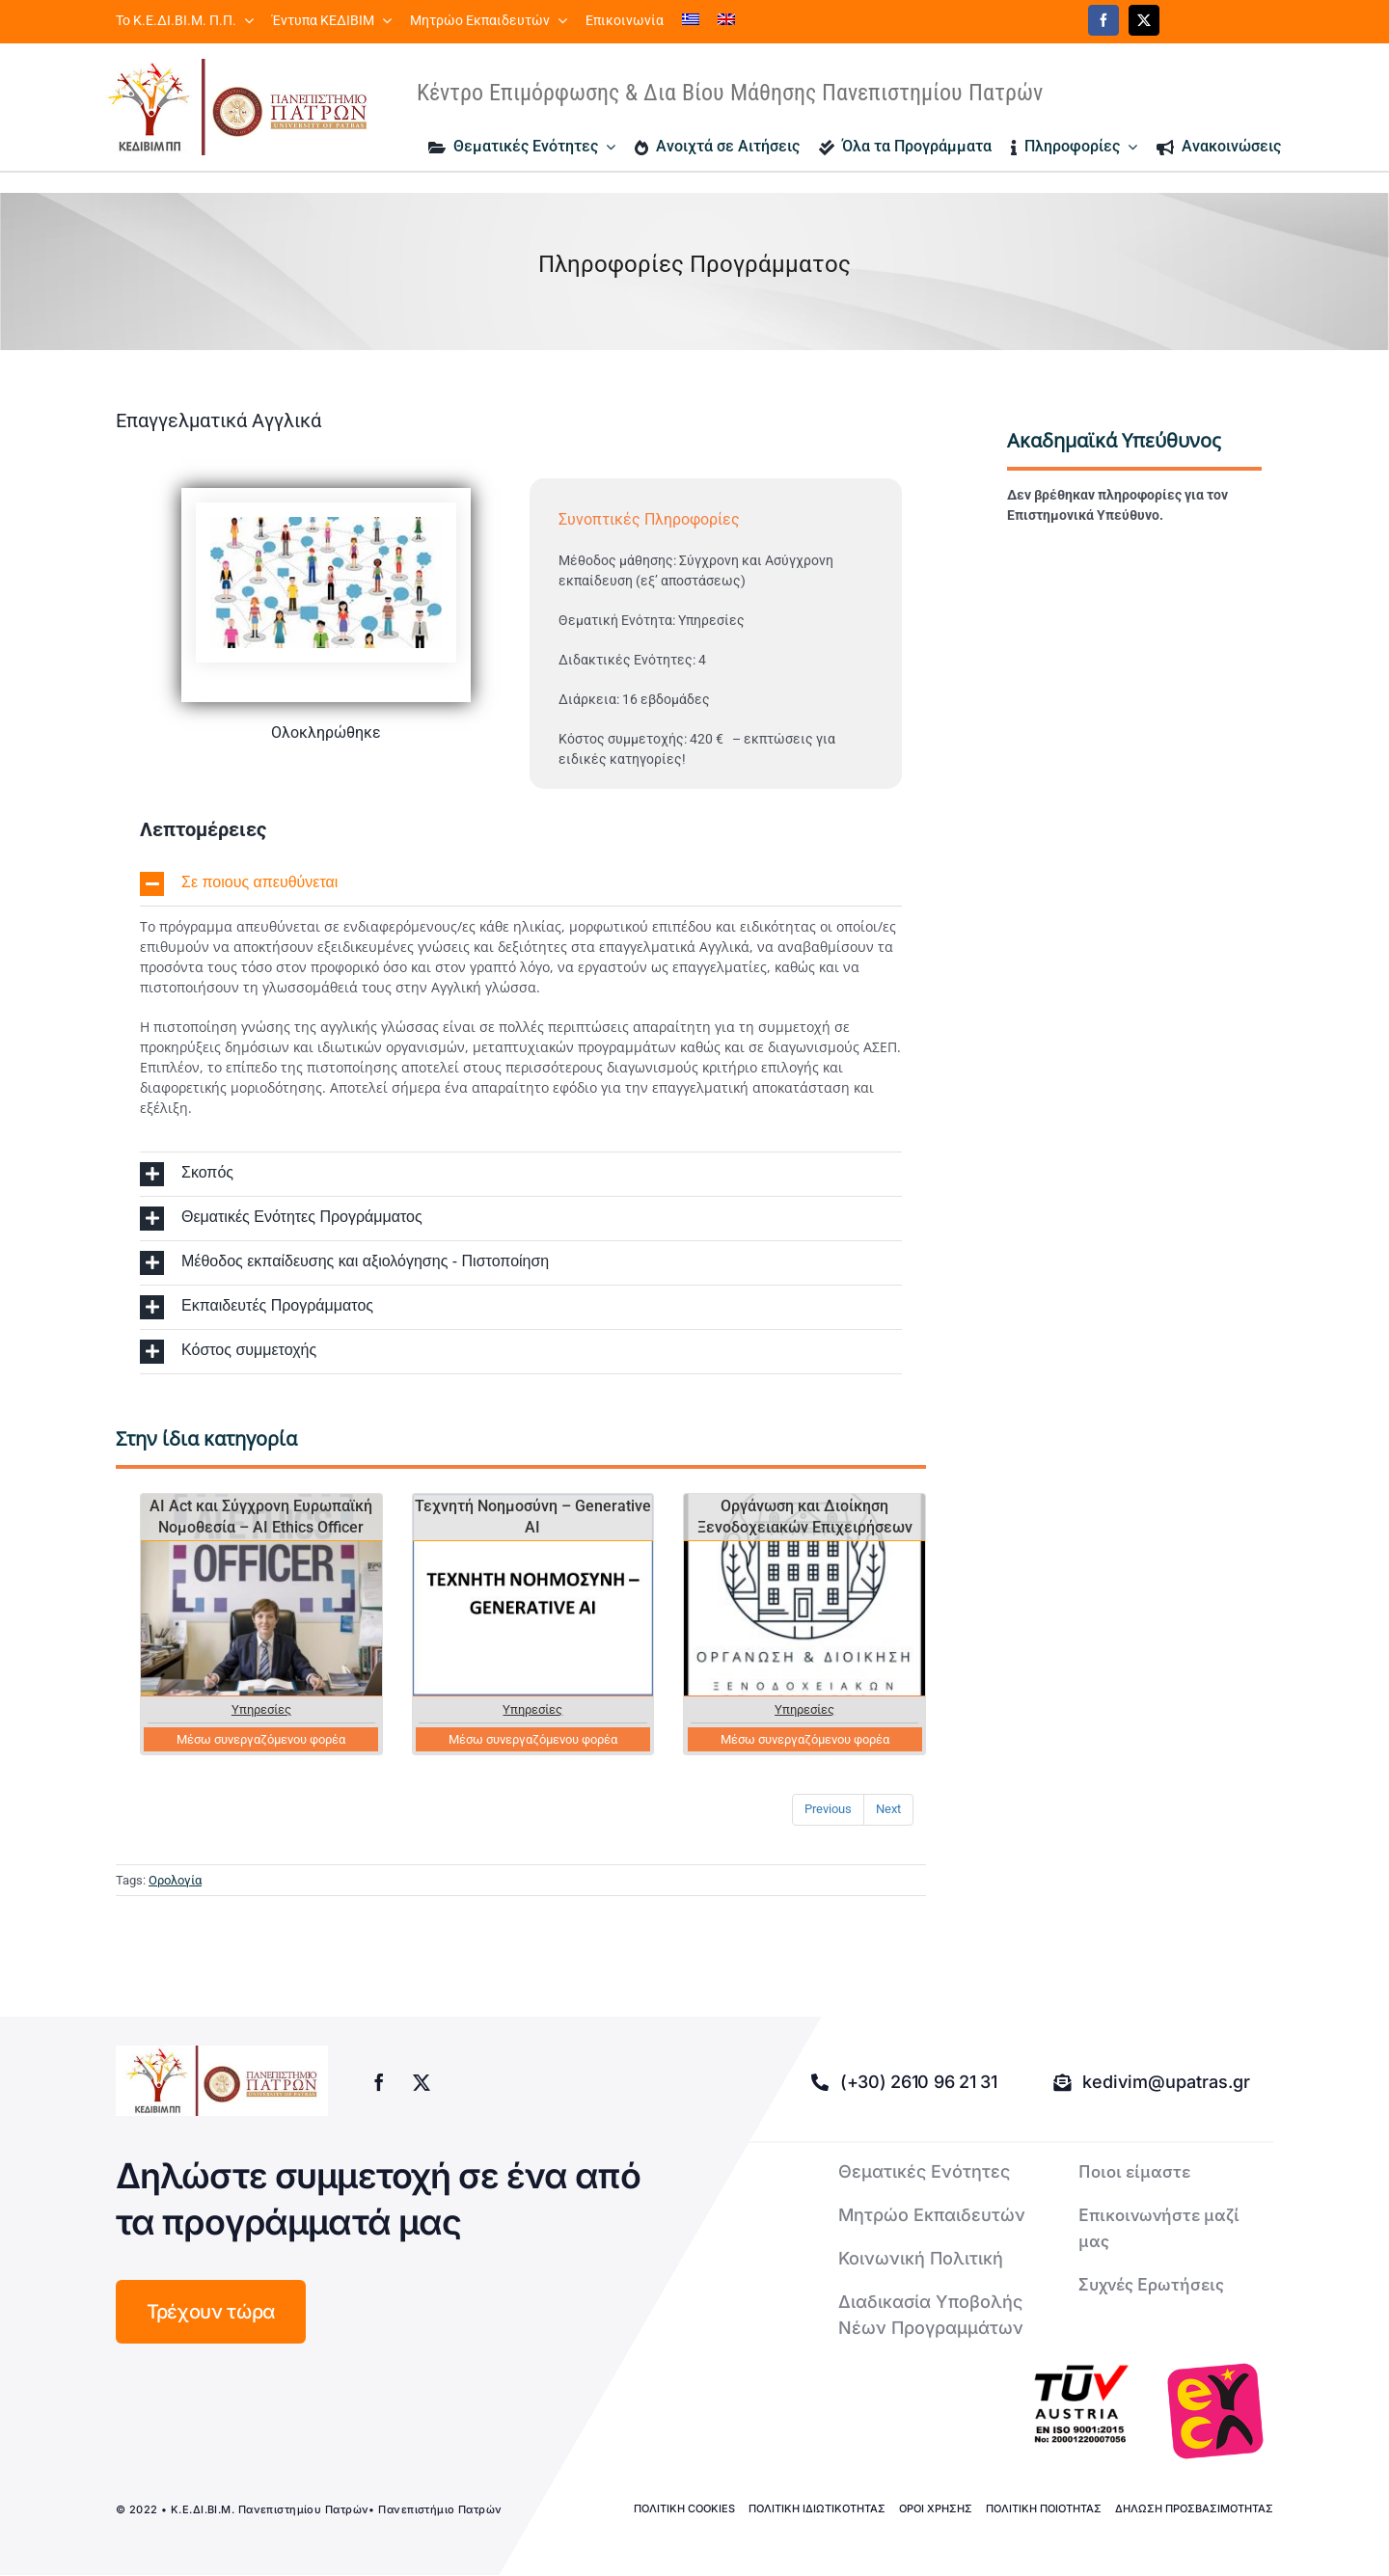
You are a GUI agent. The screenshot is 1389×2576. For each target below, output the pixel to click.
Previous (828, 1809)
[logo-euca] (1215, 2411)
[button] (521, 884)
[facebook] (1103, 20)
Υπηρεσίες (261, 1709)
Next (888, 1809)
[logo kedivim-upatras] (237, 107)
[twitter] (1144, 20)
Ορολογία (175, 1880)
